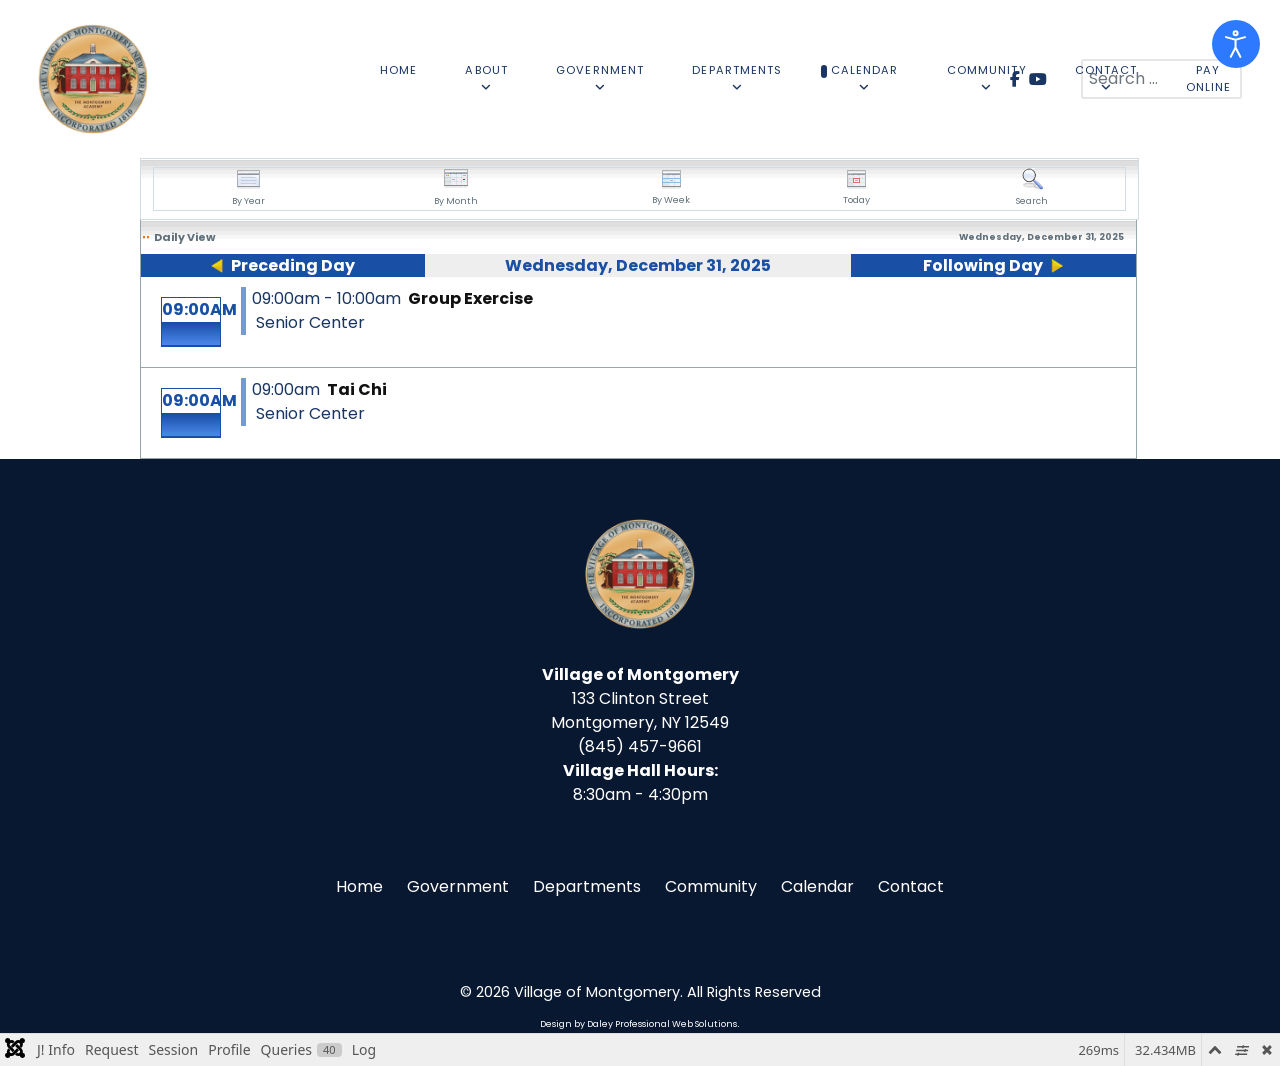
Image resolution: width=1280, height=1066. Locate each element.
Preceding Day (293, 265)
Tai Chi (357, 389)
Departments (587, 886)
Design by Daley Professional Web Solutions (638, 1024)
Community (711, 886)
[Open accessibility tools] (1236, 44)
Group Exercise (470, 298)
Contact (911, 886)
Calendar (817, 886)
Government (458, 886)
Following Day (983, 265)
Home (359, 886)
